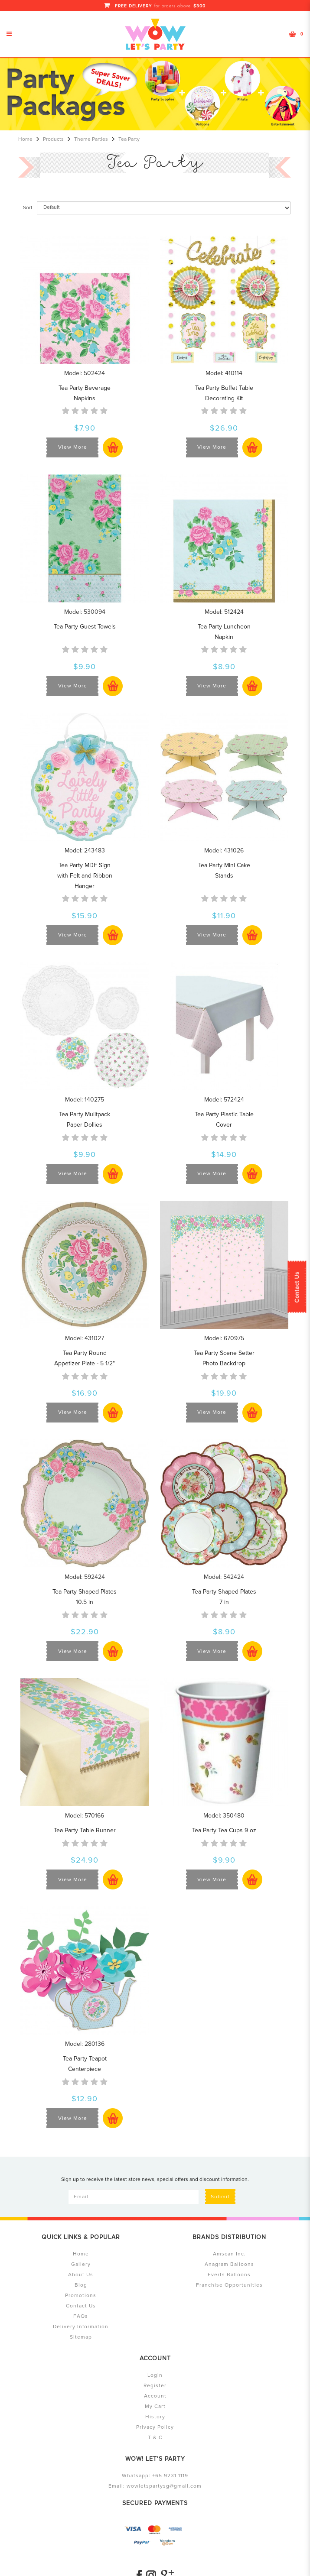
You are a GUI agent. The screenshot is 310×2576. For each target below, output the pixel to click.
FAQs (80, 2316)
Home (25, 139)
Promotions (80, 2295)
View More (72, 447)
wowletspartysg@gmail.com (164, 2486)
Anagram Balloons (229, 2264)
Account (155, 2396)
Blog (81, 2285)
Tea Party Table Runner (85, 1830)
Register (155, 2385)
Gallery (81, 2264)
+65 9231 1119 (170, 2475)
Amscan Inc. (229, 2254)
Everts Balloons (229, 2274)
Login (155, 2375)
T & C (155, 2437)
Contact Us (297, 1287)
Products (53, 139)
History (155, 2417)
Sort (28, 207)
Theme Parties (91, 139)
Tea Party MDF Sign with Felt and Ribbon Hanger (84, 876)
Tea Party (129, 139)
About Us (80, 2274)
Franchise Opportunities (229, 2285)
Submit (220, 2197)
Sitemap (81, 2337)
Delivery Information (80, 2326)
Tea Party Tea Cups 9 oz (224, 1830)
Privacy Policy (155, 2427)
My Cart (155, 2406)
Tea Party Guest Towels (85, 626)
